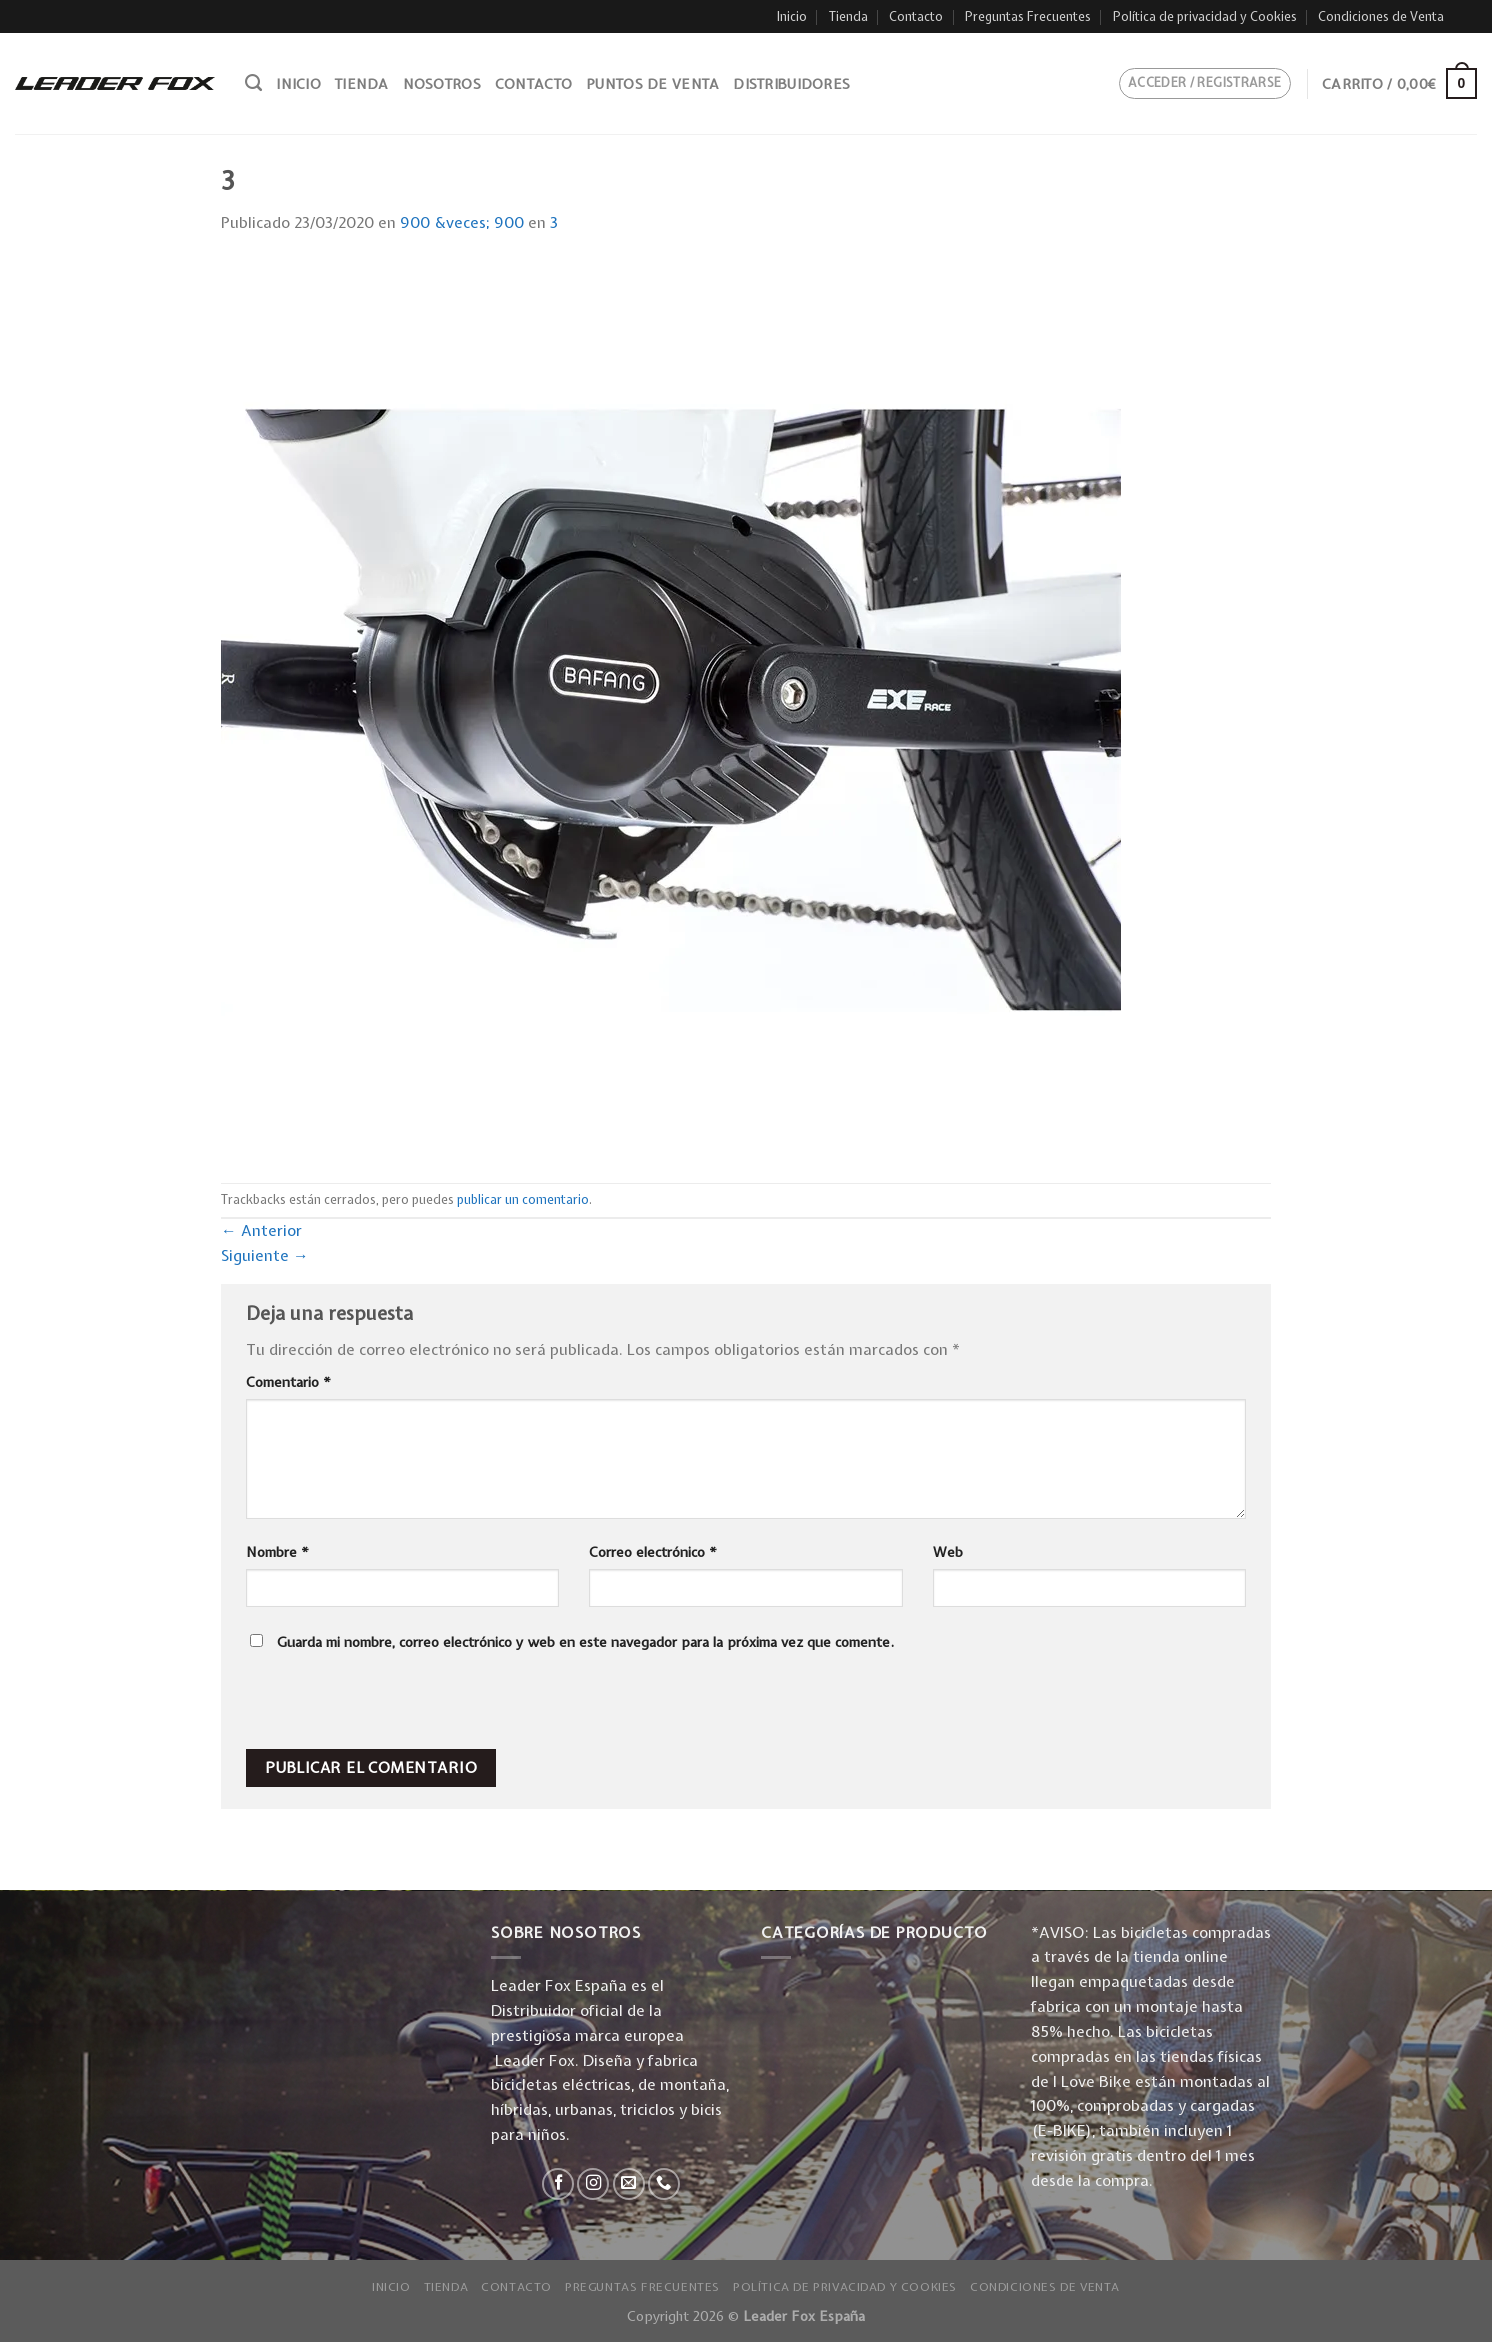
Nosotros (442, 84)
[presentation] (382, 1706)
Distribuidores (791, 84)
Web (948, 1552)
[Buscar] (253, 83)
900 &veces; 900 (462, 222)
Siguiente (265, 1255)
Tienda (848, 16)
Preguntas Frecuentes (1028, 16)
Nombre (277, 1552)
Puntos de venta (652, 84)
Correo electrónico (653, 1552)
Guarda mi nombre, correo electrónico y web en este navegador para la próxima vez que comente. (585, 1642)
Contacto (916, 16)
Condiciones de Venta (1381, 16)
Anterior (261, 1230)
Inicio (792, 16)
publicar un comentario (523, 1199)
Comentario (288, 1382)
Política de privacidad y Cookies (1205, 16)
